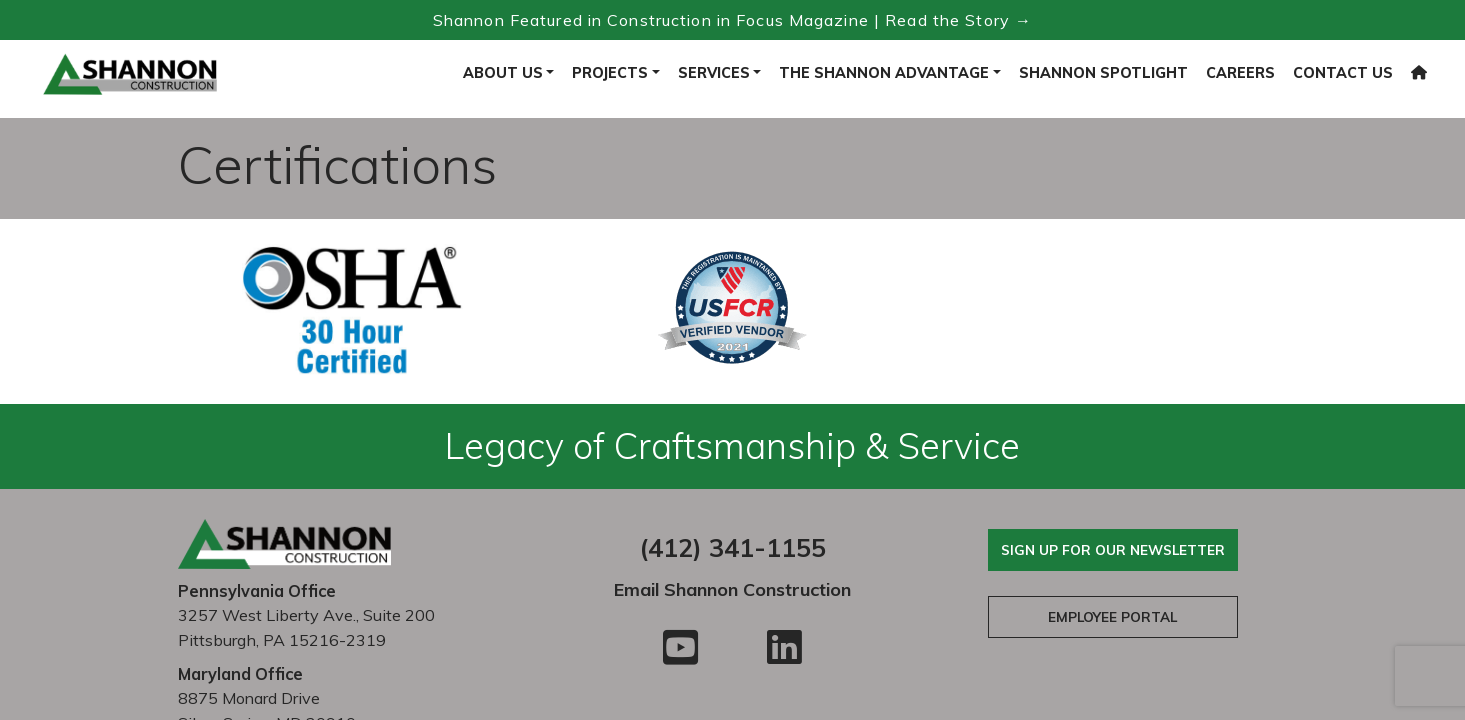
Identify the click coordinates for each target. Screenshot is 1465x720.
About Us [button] (503, 73)
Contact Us (1343, 73)
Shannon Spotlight (1103, 73)
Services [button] (714, 73)
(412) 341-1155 (732, 547)
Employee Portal (1112, 616)
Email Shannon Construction (732, 589)
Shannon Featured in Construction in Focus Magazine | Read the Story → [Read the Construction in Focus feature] (732, 20)
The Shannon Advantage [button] (884, 73)
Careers (1240, 73)
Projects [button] (610, 73)
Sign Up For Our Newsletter (1113, 549)
